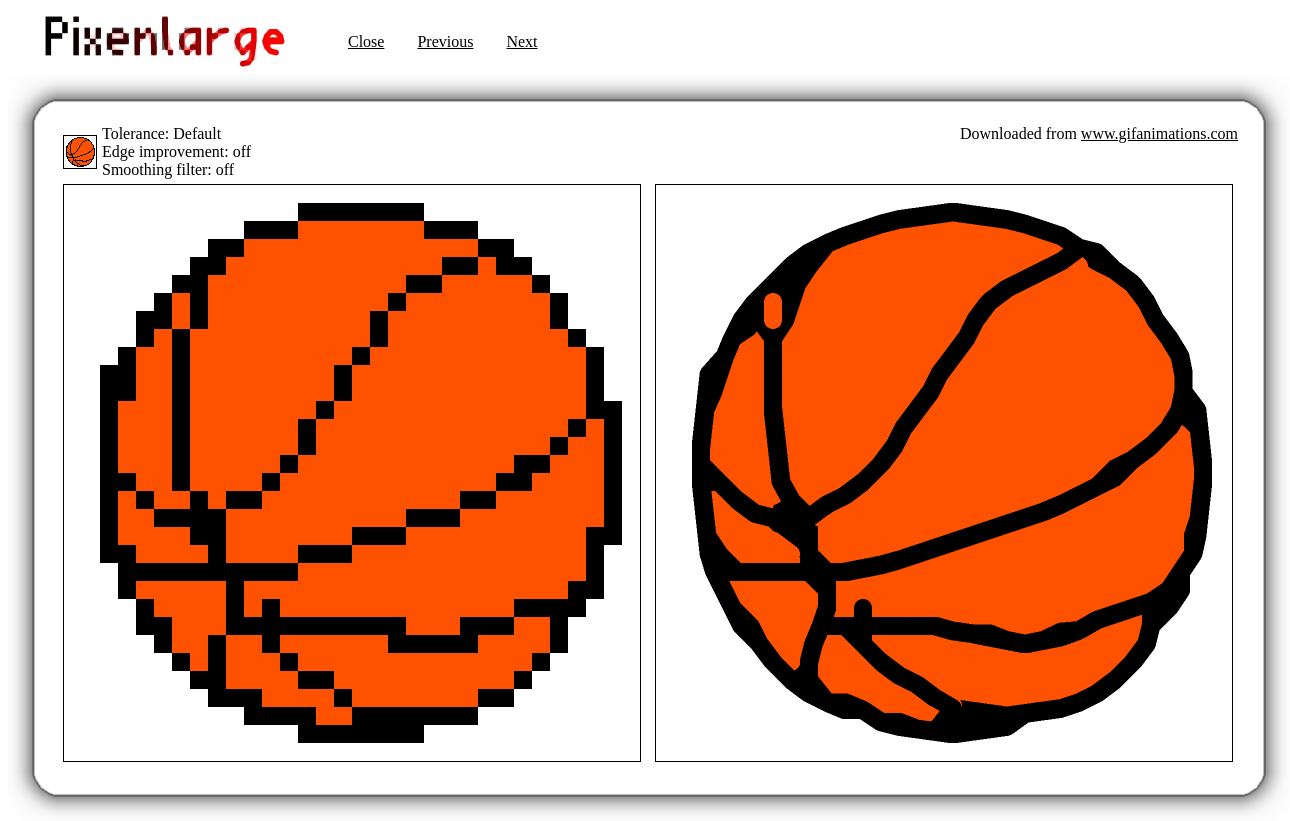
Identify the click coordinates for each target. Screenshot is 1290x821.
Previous (445, 41)
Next (521, 41)
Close (366, 41)
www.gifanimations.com (1159, 133)
